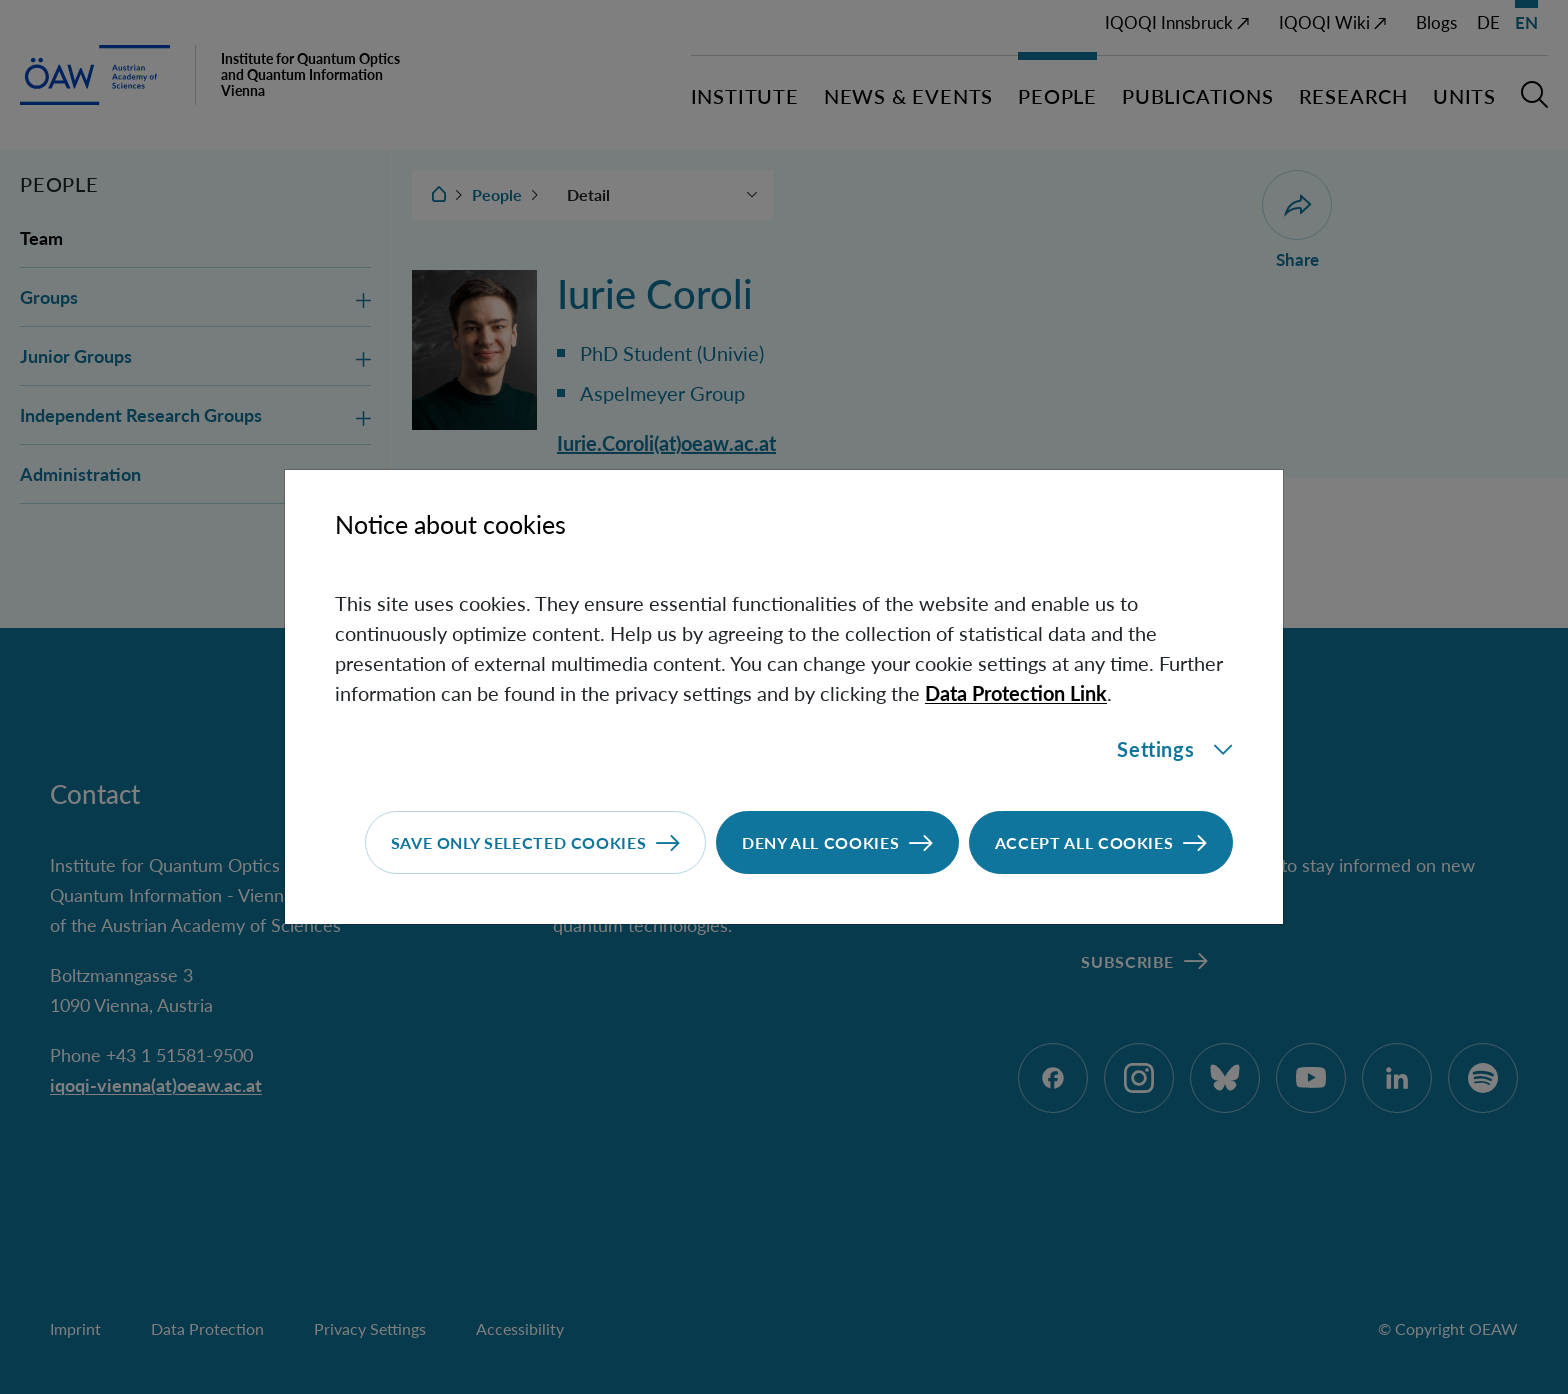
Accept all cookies (1084, 842)
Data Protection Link (1016, 693)
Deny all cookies (820, 842)
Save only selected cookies (519, 842)
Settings (1175, 749)
